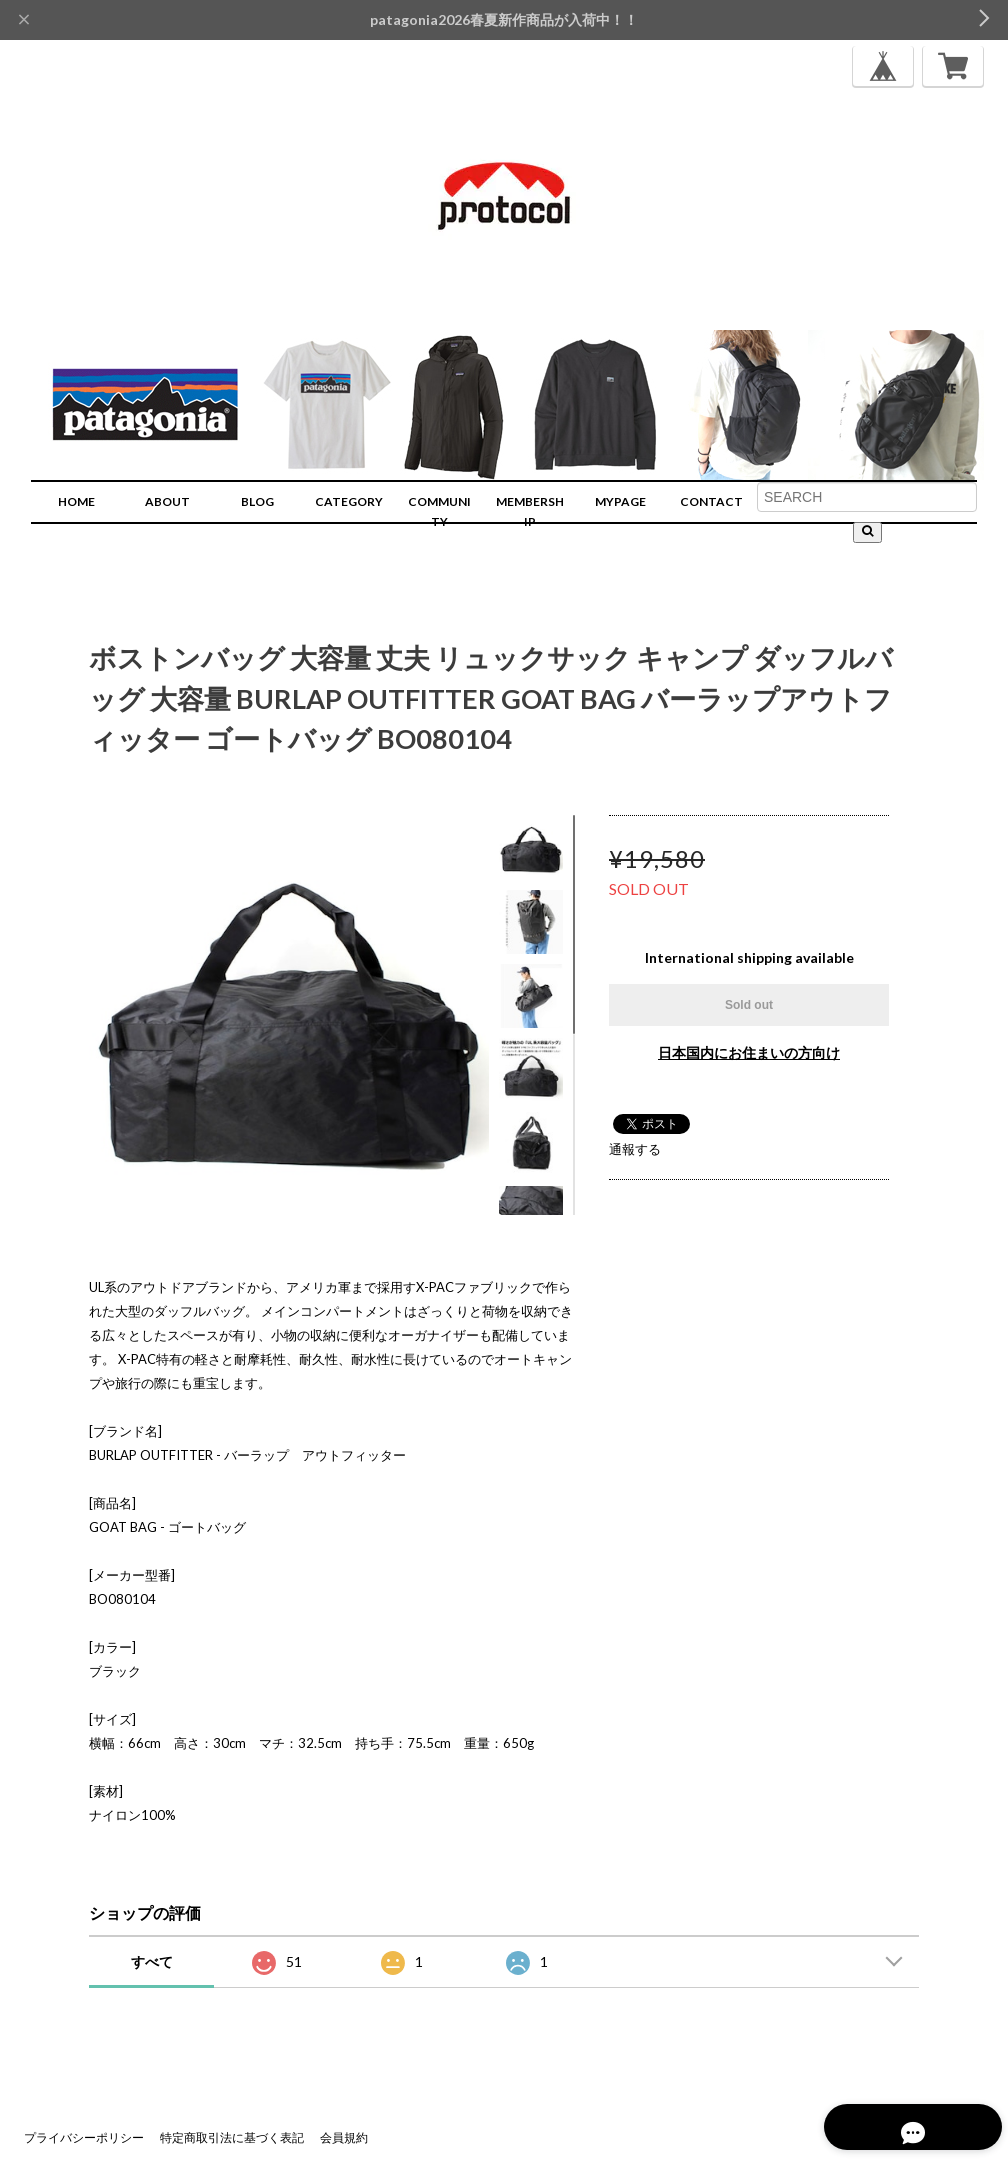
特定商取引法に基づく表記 (232, 2137)
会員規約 (344, 2137)
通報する (635, 1149)
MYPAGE (620, 501)
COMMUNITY (439, 511)
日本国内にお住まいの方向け (749, 1052)
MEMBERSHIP (530, 511)
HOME (76, 501)
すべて (152, 1961)
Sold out (749, 1005)
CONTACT (711, 501)
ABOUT (167, 501)
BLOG (257, 501)
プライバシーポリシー (84, 2137)
